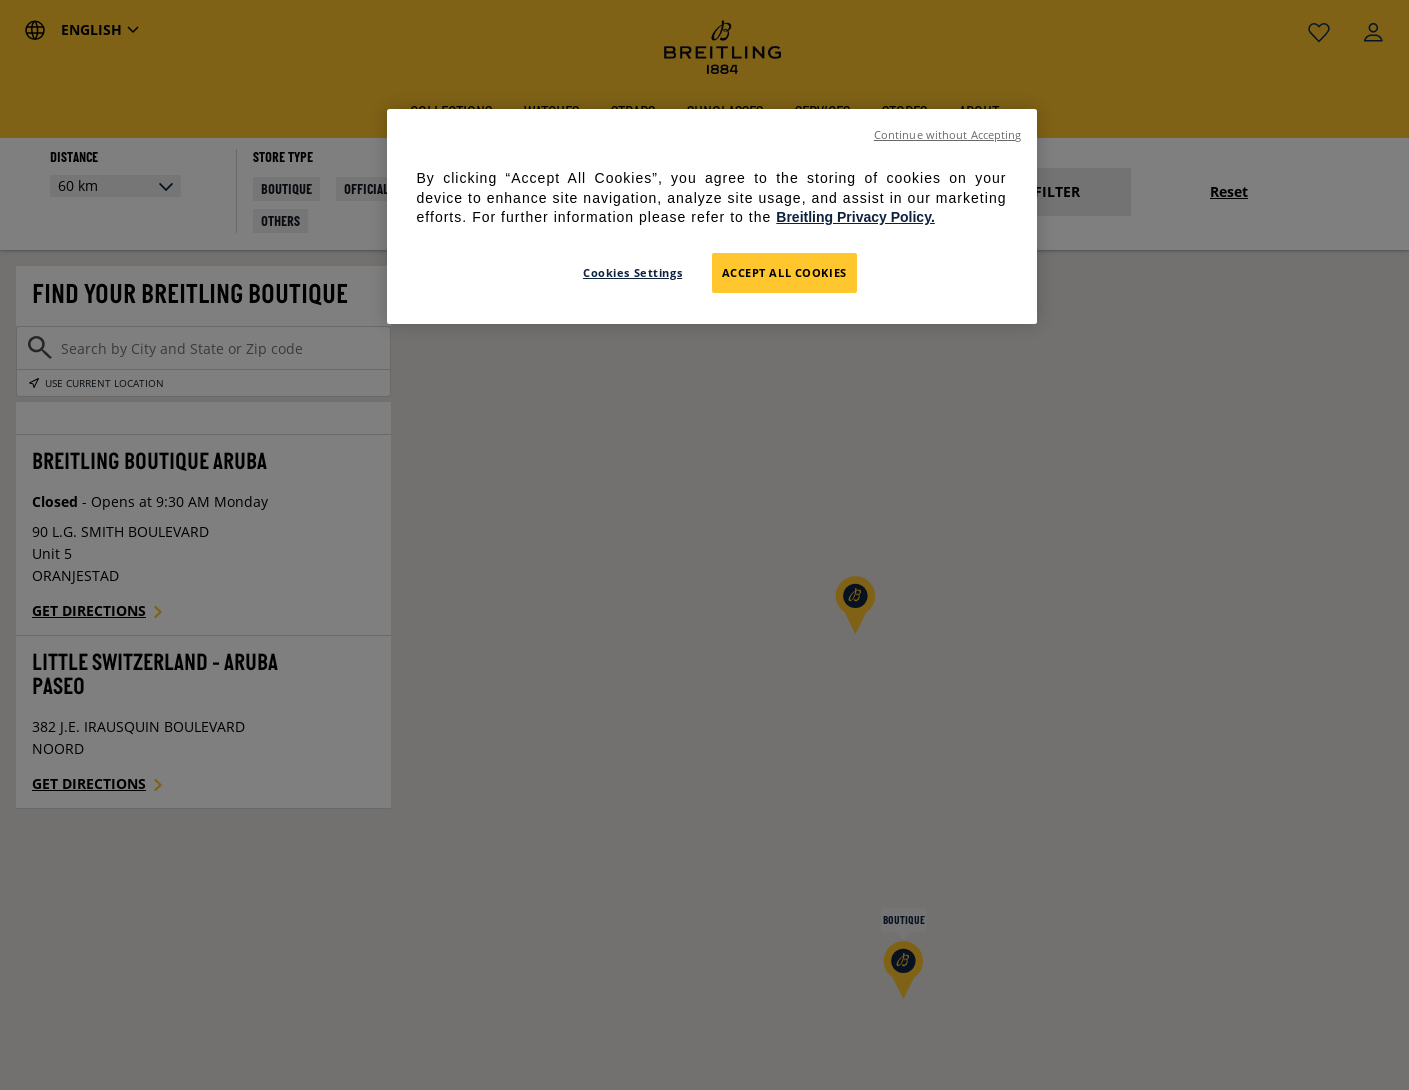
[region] (712, 216)
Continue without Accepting (948, 135)
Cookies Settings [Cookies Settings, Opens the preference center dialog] (632, 272)
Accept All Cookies (784, 272)
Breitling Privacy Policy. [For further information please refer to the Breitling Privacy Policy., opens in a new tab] (855, 217)
